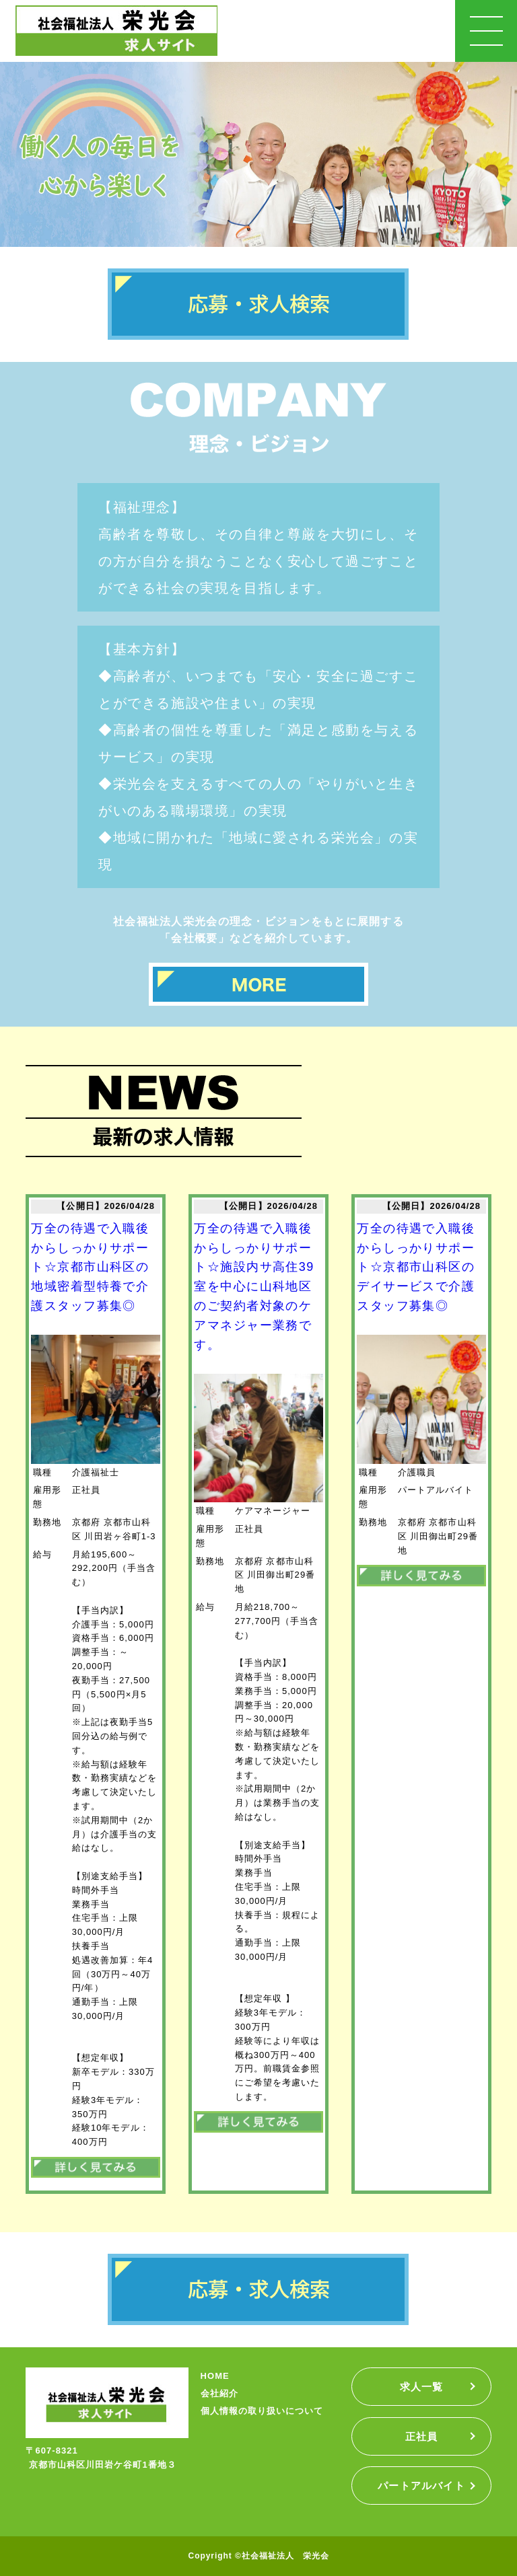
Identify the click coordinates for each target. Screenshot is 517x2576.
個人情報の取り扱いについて (262, 2411)
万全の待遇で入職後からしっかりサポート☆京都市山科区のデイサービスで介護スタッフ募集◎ (416, 1267)
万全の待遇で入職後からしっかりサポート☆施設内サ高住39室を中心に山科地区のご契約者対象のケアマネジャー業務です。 (254, 1287)
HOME (215, 2376)
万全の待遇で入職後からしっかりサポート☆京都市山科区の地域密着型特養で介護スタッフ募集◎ (90, 1267)
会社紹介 (219, 2393)
